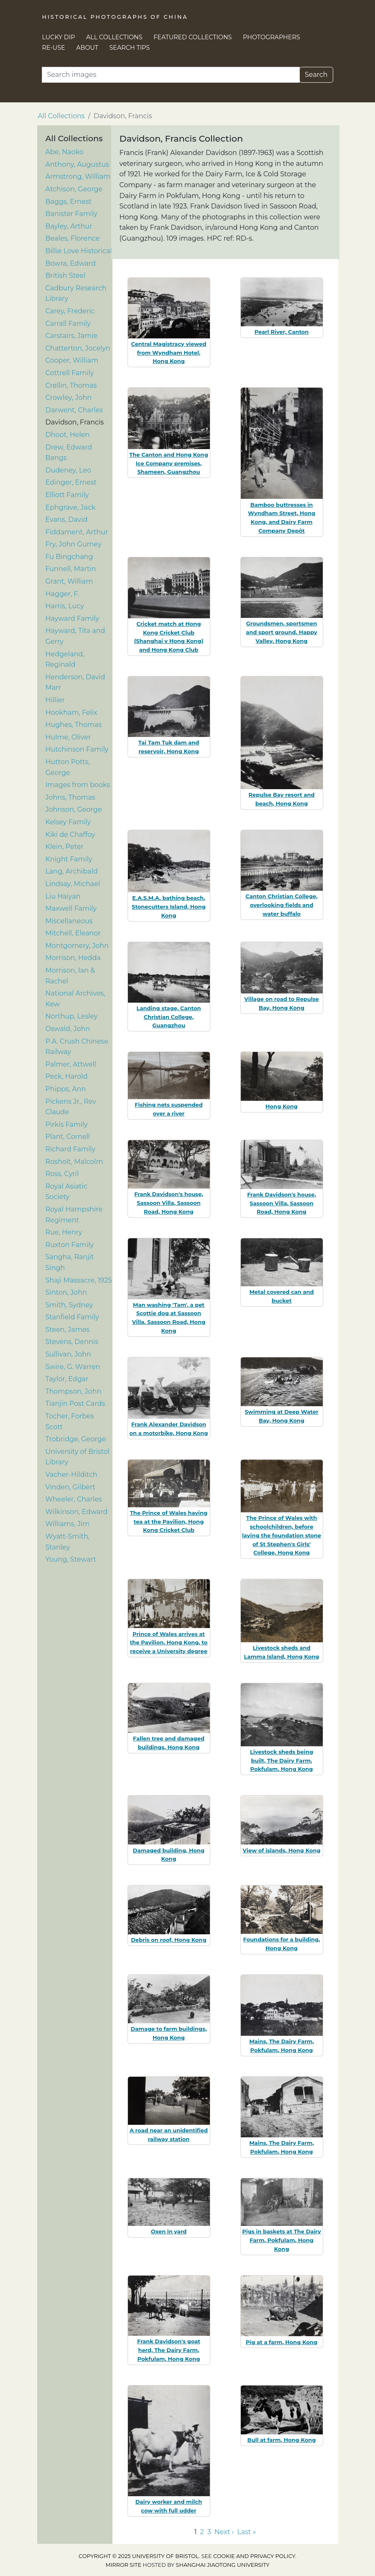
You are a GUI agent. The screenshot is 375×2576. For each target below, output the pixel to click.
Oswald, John (68, 1029)
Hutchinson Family (77, 749)
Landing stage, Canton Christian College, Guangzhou (169, 1017)
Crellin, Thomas (71, 385)
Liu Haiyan (63, 896)
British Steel (66, 275)
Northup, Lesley (72, 1016)
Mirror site (123, 2565)
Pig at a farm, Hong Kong (281, 2342)
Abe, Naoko (65, 152)
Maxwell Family (71, 908)
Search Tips (130, 47)
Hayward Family (72, 618)
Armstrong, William (78, 176)
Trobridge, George (76, 1439)
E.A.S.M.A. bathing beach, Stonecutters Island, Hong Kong (169, 906)
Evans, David (67, 519)
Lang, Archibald (72, 871)
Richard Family (71, 1149)
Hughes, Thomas (74, 725)
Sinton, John (66, 1292)
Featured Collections (192, 37)
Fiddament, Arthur (77, 532)
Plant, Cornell (68, 1137)
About (87, 47)
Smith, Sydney (69, 1305)
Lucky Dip (58, 37)
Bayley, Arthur (69, 226)
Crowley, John (69, 397)
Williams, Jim (68, 1524)
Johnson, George (74, 809)
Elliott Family (67, 495)
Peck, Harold (67, 1076)
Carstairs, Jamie (72, 336)
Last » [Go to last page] (246, 2532)
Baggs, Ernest (69, 202)
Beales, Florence (73, 238)
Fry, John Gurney (74, 544)
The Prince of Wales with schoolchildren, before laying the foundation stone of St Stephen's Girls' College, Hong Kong (281, 1535)
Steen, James (68, 1330)
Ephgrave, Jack (71, 507)
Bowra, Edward (71, 263)
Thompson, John (74, 1391)
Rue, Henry (64, 1232)
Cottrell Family (70, 373)
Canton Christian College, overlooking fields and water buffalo (281, 905)
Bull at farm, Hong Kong (281, 2439)
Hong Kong (281, 1106)
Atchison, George (74, 189)
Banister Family (71, 214)
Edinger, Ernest (71, 482)
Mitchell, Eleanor (73, 933)
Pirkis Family (67, 1124)
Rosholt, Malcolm (74, 1162)
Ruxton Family (70, 1245)
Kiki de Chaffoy (70, 834)
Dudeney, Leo (69, 470)
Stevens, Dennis (72, 1342)
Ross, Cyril (62, 1174)
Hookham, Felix (71, 712)
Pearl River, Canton (282, 331)
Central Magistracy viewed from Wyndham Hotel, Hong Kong (168, 352)
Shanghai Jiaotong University (223, 2565)
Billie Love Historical (79, 251)
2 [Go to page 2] (202, 2532)
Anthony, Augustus (78, 164)
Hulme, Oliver (68, 737)
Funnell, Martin (71, 569)
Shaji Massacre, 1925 (79, 1280)
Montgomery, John (77, 946)
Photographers (271, 37)
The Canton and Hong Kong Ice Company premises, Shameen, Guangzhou (168, 463)
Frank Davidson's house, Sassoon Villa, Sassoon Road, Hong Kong (168, 1203)
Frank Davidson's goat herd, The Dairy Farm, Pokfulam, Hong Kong (168, 2350)
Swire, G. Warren (73, 1367)
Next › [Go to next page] (224, 2532)
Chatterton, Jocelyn (78, 348)
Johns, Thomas (70, 797)
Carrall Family (68, 324)
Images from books (78, 785)
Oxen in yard (169, 2231)
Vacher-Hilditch (71, 1475)
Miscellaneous (69, 921)
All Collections (114, 37)
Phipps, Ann (66, 1089)
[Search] (171, 75)
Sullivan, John (68, 1354)
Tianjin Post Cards (75, 1403)
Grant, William (69, 581)
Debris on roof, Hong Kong (168, 1939)
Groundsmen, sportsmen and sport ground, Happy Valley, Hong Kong (281, 632)
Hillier (55, 700)
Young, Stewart (71, 1559)
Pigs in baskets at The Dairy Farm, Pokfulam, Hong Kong (281, 2240)
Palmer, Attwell (71, 1064)
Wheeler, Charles (74, 1499)
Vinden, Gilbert (71, 1487)
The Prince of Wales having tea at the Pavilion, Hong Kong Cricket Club (168, 1521)
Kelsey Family (68, 822)
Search (316, 75)
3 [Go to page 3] (209, 2532)
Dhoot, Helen (68, 435)
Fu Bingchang (69, 557)
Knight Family (69, 859)
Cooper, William (72, 360)
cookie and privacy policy (254, 2556)
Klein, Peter (65, 847)
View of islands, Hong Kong (281, 1850)
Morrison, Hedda (73, 958)
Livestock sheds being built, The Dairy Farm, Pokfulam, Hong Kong (281, 1760)
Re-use (53, 47)
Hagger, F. (62, 594)
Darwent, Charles (74, 410)
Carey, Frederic (70, 311)
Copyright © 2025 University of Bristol (139, 2556)
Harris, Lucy (65, 606)
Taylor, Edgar (67, 1379)
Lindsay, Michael (73, 884)
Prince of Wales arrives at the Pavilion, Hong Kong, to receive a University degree (169, 1643)
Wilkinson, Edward (77, 1512)
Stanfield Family (72, 1317)
